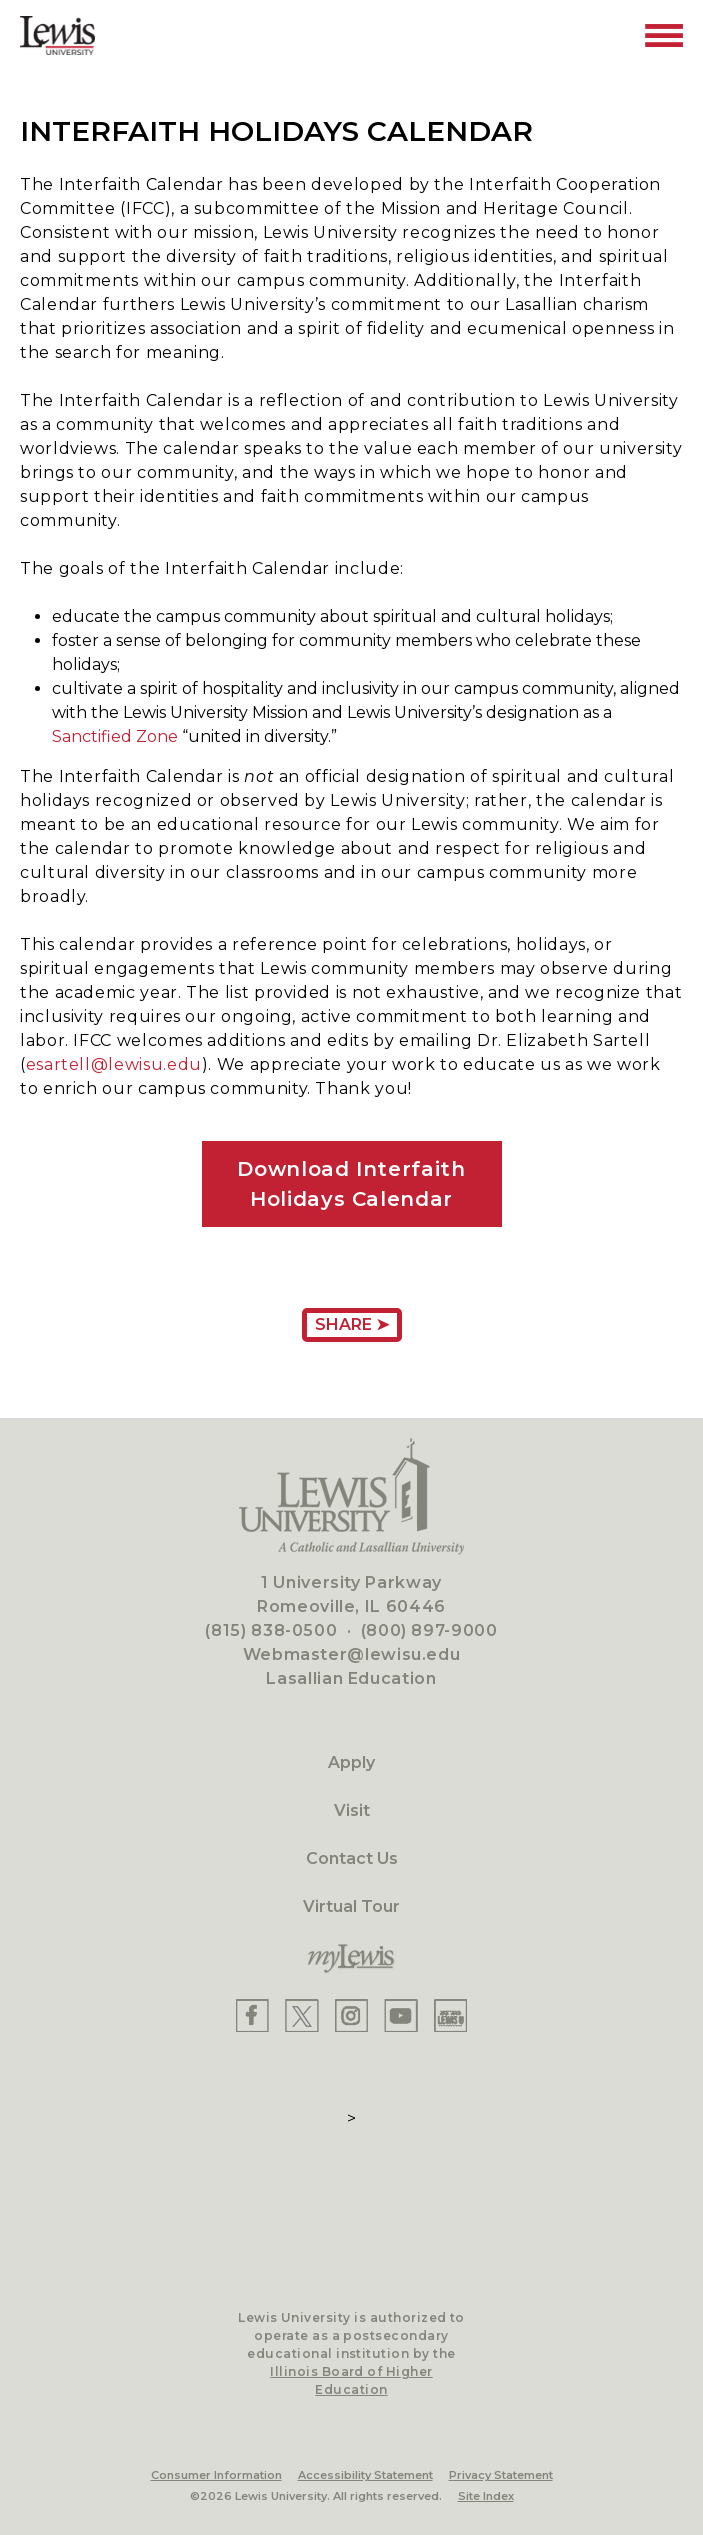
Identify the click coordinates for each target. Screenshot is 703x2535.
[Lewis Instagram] (351, 2015)
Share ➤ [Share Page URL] (352, 1324)
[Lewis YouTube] (401, 2015)
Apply (351, 1762)
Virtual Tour (351, 1906)
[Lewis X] (302, 2015)
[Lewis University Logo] (57, 35)
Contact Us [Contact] (352, 1858)
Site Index (486, 2496)
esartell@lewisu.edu (114, 1064)
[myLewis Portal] (351, 1959)
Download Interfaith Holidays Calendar (351, 1184)
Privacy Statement (501, 2475)
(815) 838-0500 (271, 1630)
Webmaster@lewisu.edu (352, 1654)
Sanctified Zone (115, 736)
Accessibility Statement (365, 2475)
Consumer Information (216, 2475)
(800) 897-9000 (429, 1630)
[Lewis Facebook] (252, 2015)
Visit (352, 1810)
